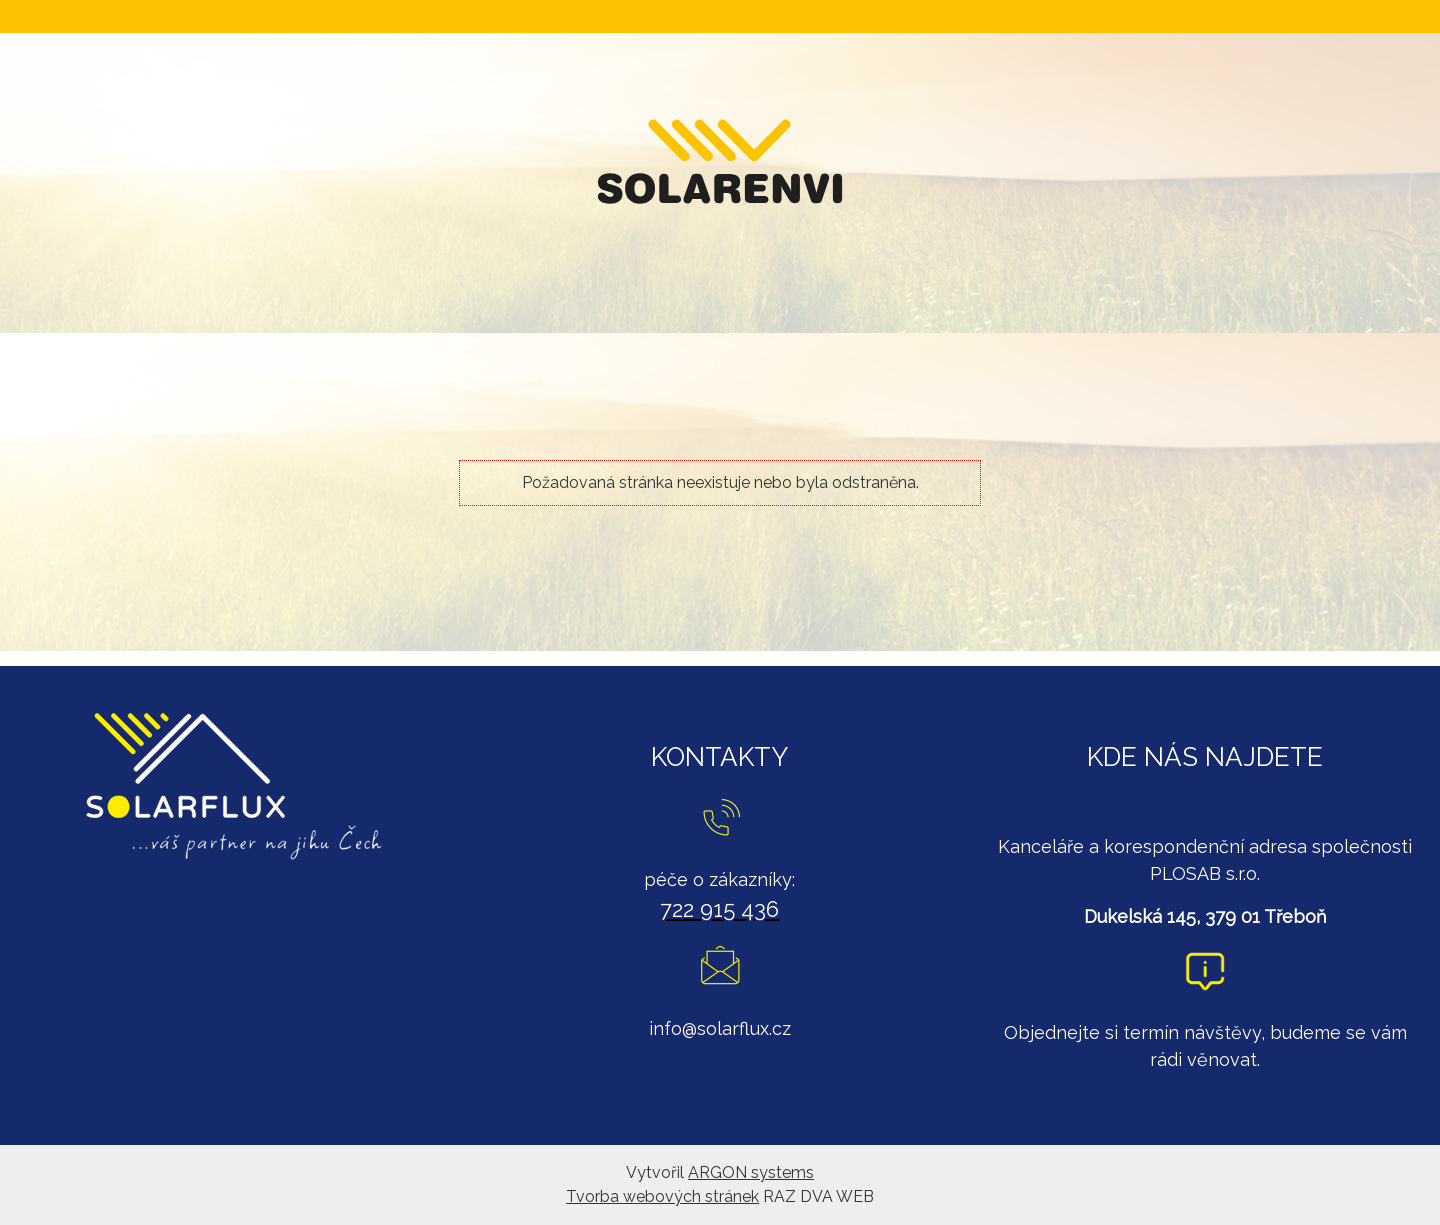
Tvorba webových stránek (662, 1196)
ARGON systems (751, 1172)
